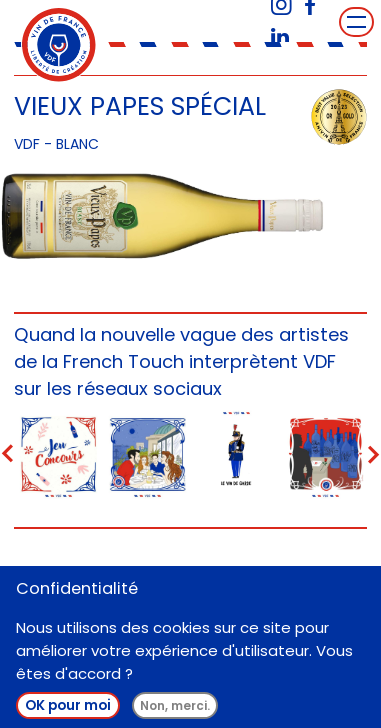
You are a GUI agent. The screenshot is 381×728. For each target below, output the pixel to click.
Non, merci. (175, 712)
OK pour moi (68, 712)
